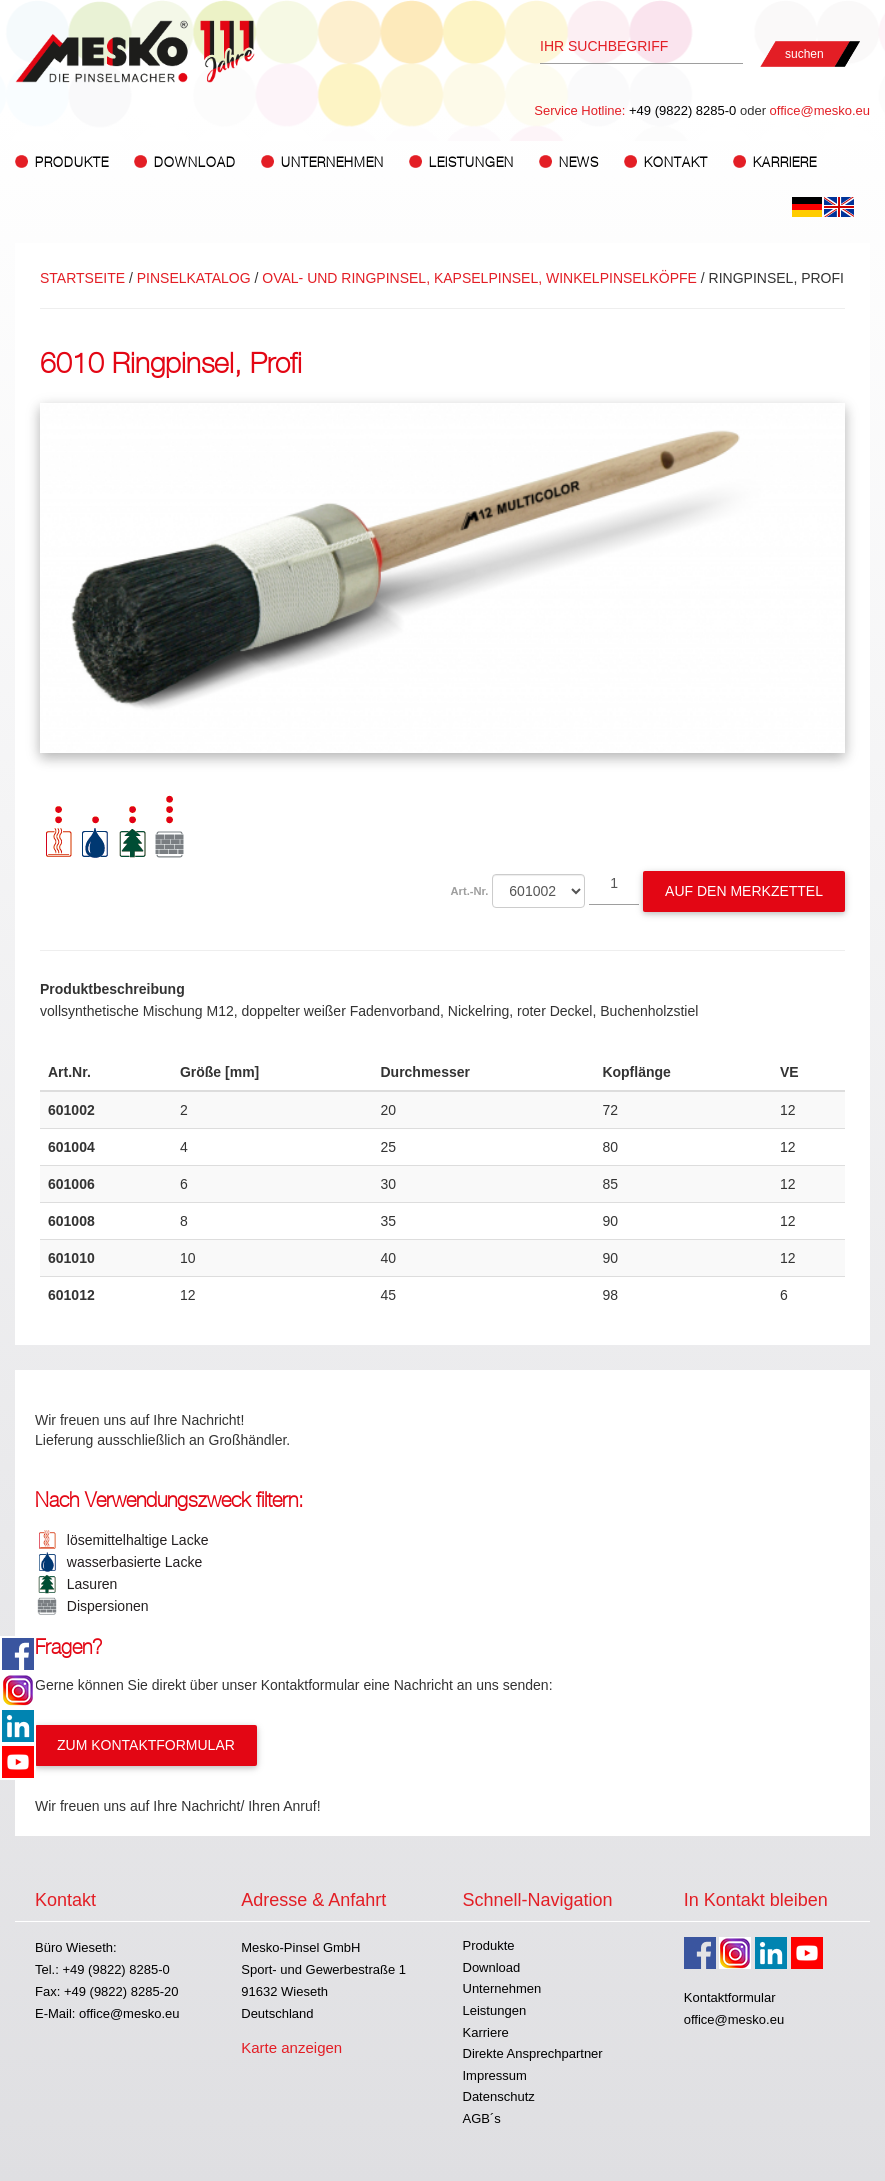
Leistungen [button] (471, 162)
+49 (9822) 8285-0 (682, 110)
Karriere (785, 162)
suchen (804, 54)
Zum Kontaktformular (146, 1745)
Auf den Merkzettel (744, 891)
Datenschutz (499, 2096)
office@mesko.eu (820, 110)
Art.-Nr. (470, 891)
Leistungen (495, 2010)
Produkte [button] (72, 162)
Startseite (82, 278)
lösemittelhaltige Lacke (133, 1540)
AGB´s (482, 2118)
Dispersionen (104, 1606)
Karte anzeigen (291, 2047)
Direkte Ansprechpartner (533, 2053)
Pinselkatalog (194, 278)
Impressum (495, 2075)
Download (492, 1967)
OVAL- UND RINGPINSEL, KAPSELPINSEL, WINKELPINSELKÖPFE (479, 278)
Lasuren (88, 1584)
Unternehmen (502, 1988)
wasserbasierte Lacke (130, 1562)
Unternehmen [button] (332, 162)
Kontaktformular (730, 1997)
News (579, 162)
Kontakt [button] (676, 162)
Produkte (489, 1945)
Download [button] (195, 162)
